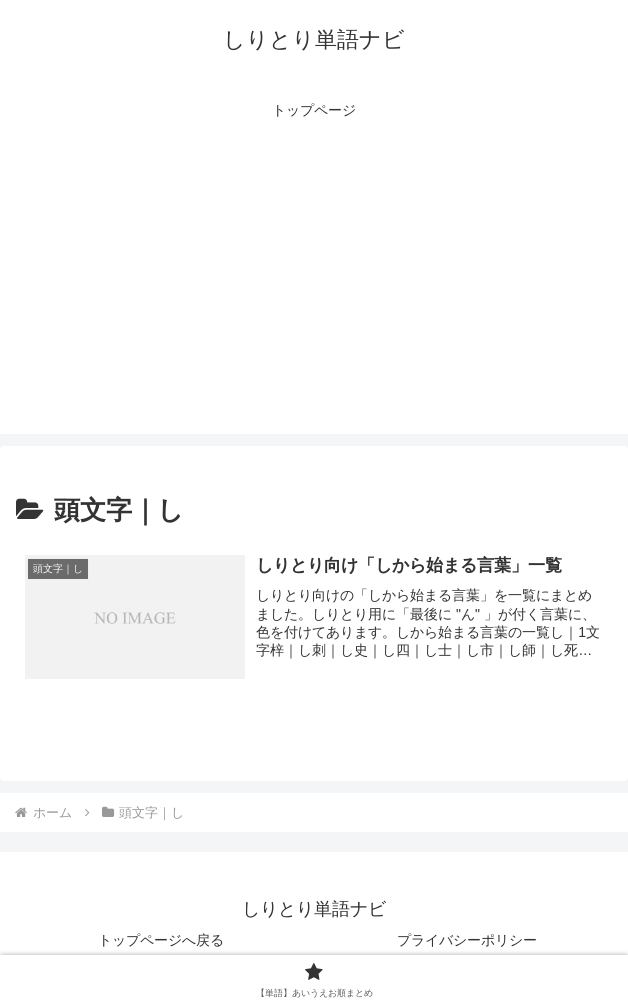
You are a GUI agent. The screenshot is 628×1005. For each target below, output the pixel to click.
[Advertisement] (314, 294)
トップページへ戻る (161, 940)
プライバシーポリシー (467, 940)
